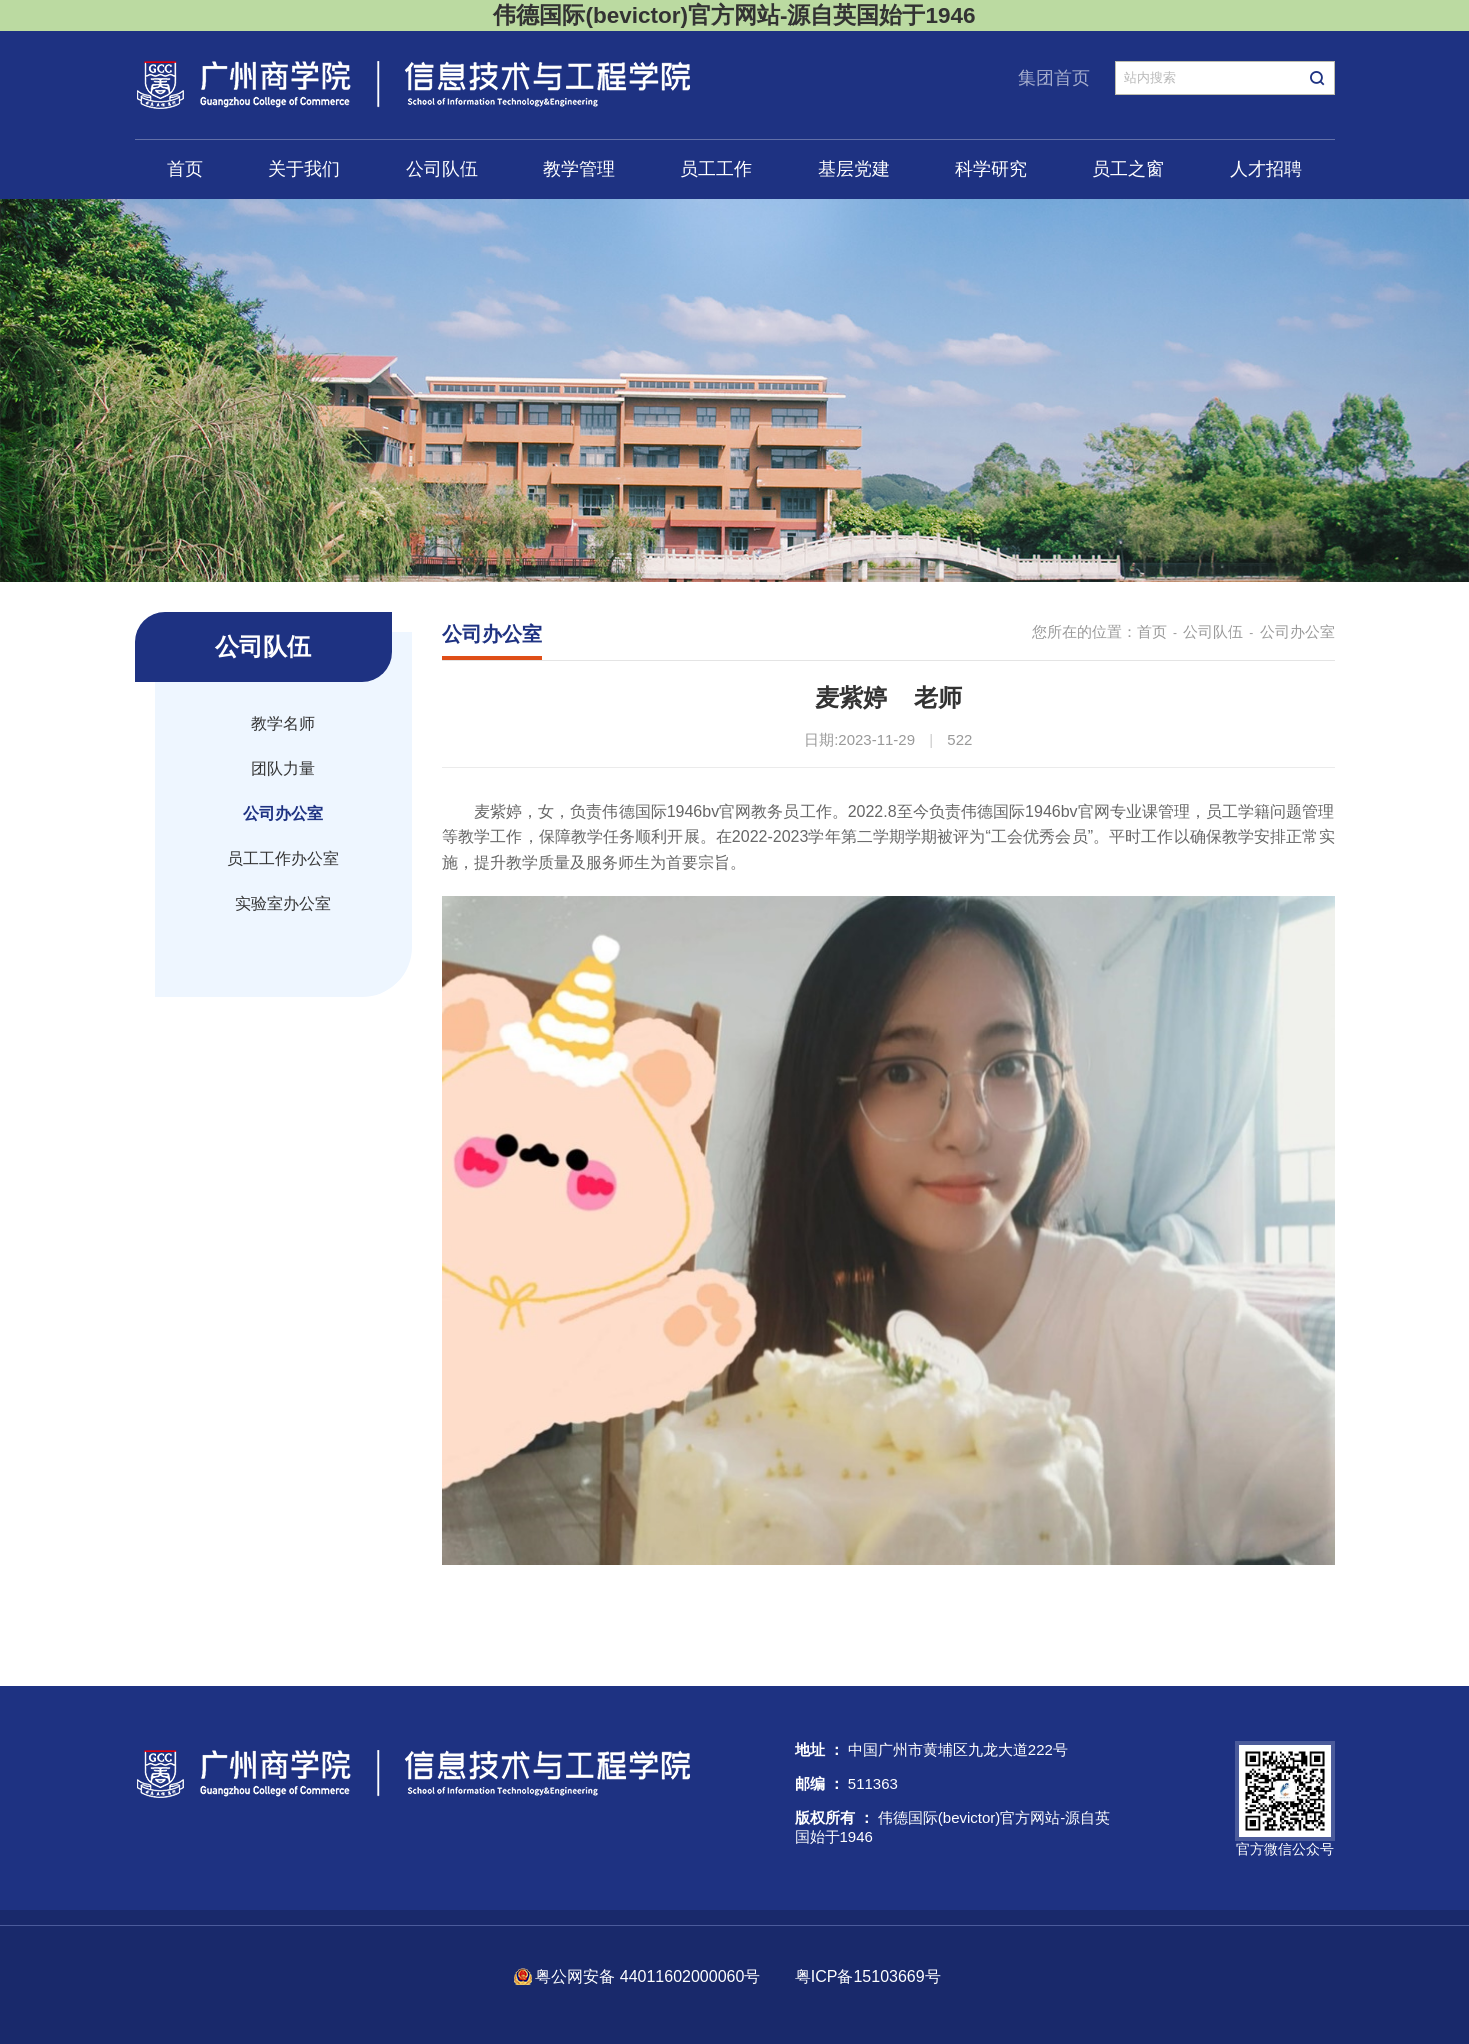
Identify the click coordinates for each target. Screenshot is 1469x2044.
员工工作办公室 (283, 858)
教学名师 (283, 723)
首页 (185, 169)
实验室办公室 (283, 903)
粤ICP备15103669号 (868, 1976)
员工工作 (716, 169)
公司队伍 (442, 169)
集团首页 (1054, 78)
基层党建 (854, 169)
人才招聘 (1266, 169)
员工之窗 (1128, 169)
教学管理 (579, 169)
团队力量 (283, 768)
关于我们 (304, 169)
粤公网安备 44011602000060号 (649, 1976)
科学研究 (991, 169)
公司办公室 (283, 813)
